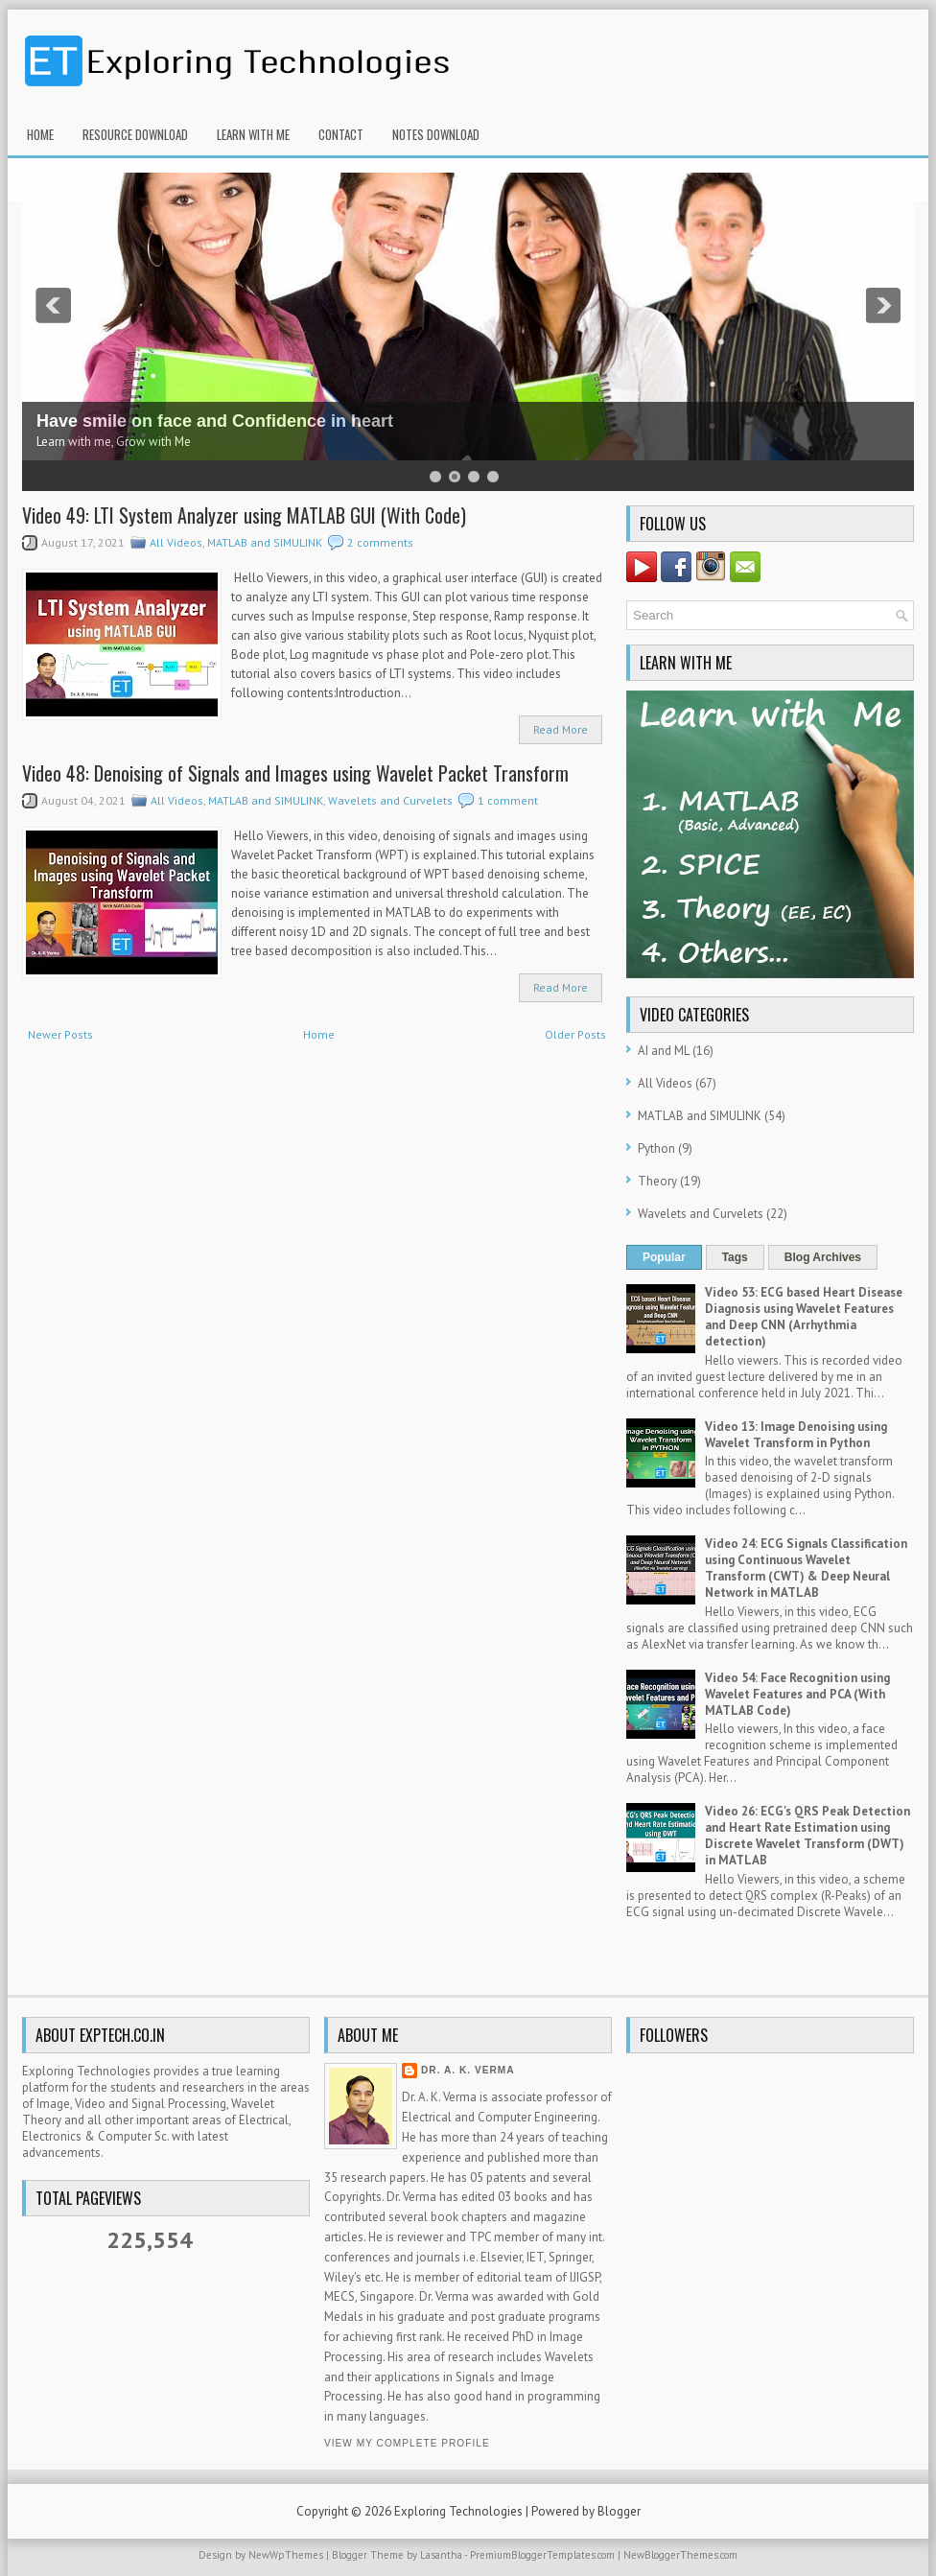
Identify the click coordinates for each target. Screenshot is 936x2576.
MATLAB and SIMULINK (264, 542)
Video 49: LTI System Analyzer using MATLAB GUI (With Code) (244, 515)
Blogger (619, 2511)
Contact (340, 134)
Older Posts (575, 1034)
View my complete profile (407, 2443)
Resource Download (135, 134)
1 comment (508, 800)
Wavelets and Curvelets (390, 800)
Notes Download (436, 134)
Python (656, 1148)
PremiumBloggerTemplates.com (542, 2555)
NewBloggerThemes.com (680, 2555)
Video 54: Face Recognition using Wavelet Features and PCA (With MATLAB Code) (797, 1694)
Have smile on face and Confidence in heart (214, 421)
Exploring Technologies (458, 2511)
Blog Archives (822, 1257)
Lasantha (441, 2555)
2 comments (380, 542)
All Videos (176, 542)
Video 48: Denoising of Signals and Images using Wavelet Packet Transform (295, 773)
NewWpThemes (285, 2555)
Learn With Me (253, 134)
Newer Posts (60, 1034)
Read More (560, 729)
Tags (735, 1257)
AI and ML (664, 1050)
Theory (657, 1181)
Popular (664, 1257)
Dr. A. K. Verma (468, 2070)
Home (40, 134)
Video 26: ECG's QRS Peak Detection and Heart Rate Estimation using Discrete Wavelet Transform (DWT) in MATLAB (807, 1835)
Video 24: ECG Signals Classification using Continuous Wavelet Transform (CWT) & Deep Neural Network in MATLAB (806, 1568)
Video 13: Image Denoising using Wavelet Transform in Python (796, 1434)
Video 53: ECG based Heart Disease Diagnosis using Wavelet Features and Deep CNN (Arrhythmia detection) (803, 1316)
